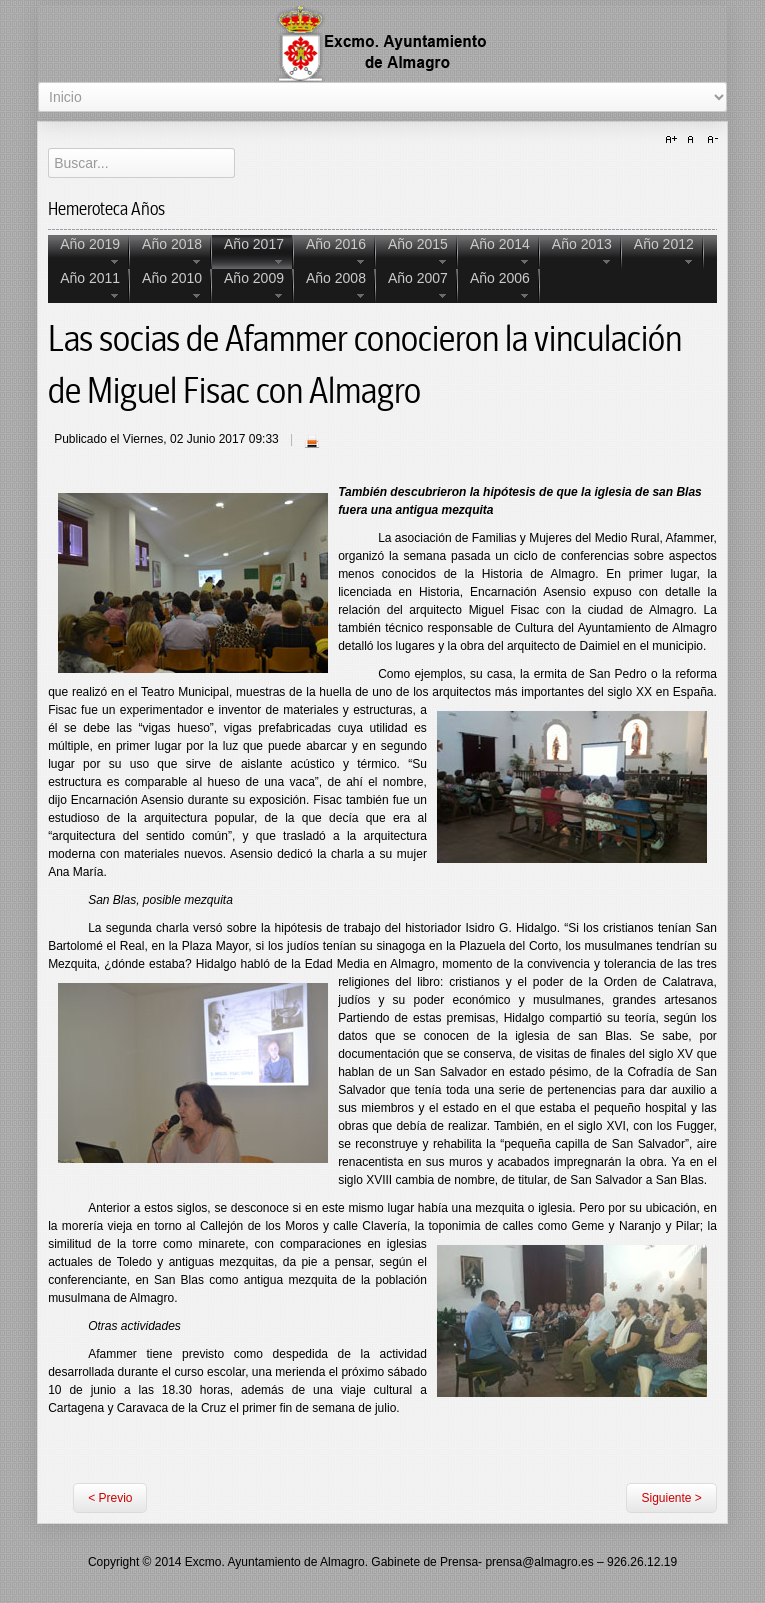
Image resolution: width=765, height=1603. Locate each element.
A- (710, 140)
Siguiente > (671, 1498)
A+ (674, 140)
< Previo (110, 1498)
